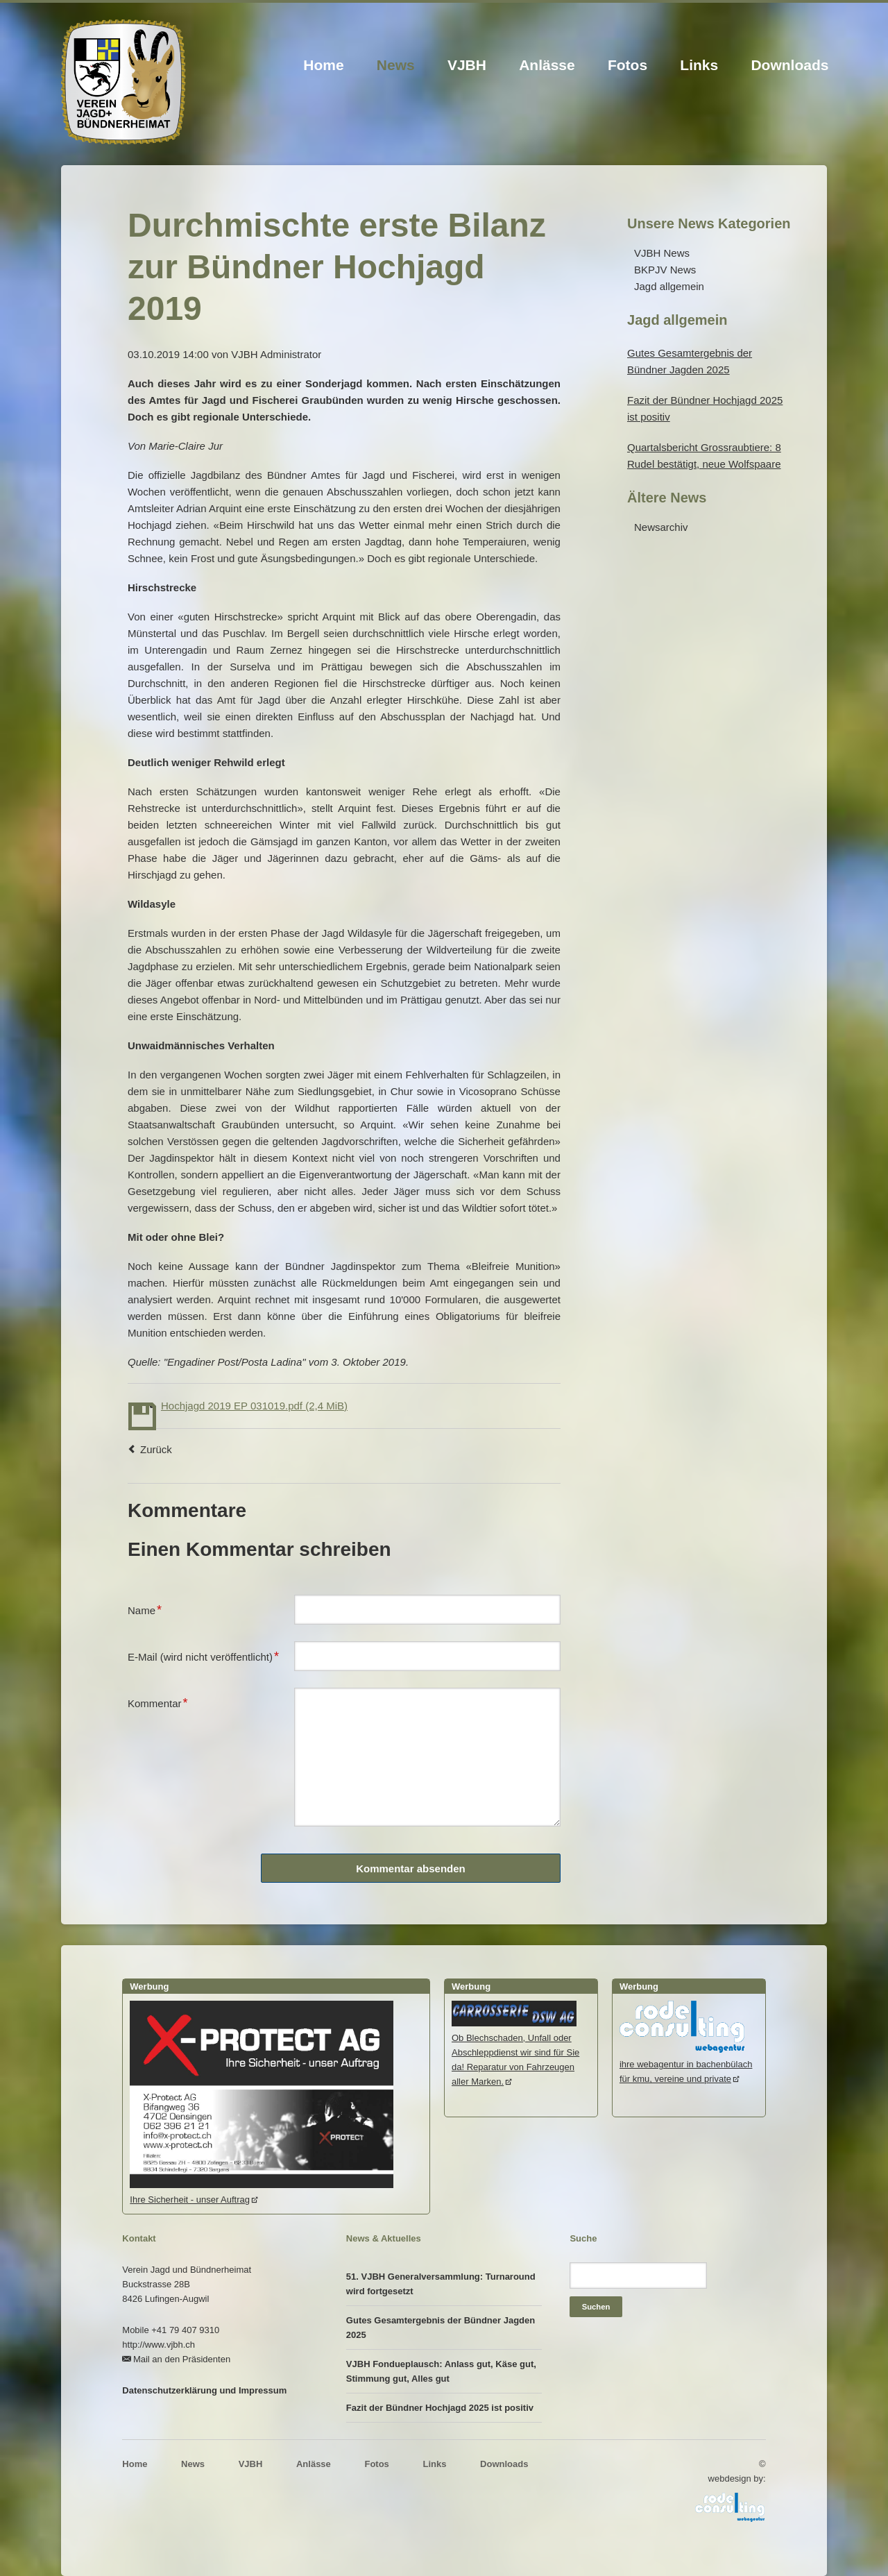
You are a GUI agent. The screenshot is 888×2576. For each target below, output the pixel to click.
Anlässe (547, 65)
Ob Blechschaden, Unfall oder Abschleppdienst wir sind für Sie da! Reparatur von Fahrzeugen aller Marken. (515, 2052)
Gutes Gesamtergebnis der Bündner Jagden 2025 (440, 2327)
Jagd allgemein (669, 286)
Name (150, 1608)
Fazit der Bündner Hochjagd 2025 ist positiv (439, 2408)
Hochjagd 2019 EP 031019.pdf (254, 1406)
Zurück (156, 1449)
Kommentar (158, 1701)
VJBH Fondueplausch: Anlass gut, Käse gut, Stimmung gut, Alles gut (441, 2371)
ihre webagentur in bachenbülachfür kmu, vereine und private (686, 2064)
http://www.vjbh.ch (158, 2344)
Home (323, 65)
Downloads (789, 65)
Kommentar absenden (411, 1868)
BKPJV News (665, 270)
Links (699, 65)
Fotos (627, 65)
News (396, 65)
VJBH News (662, 253)
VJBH (466, 65)
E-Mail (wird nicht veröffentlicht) (203, 1655)
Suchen (596, 2307)
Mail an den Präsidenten (181, 2359)
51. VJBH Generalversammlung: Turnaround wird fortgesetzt (441, 2283)
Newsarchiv (661, 527)
